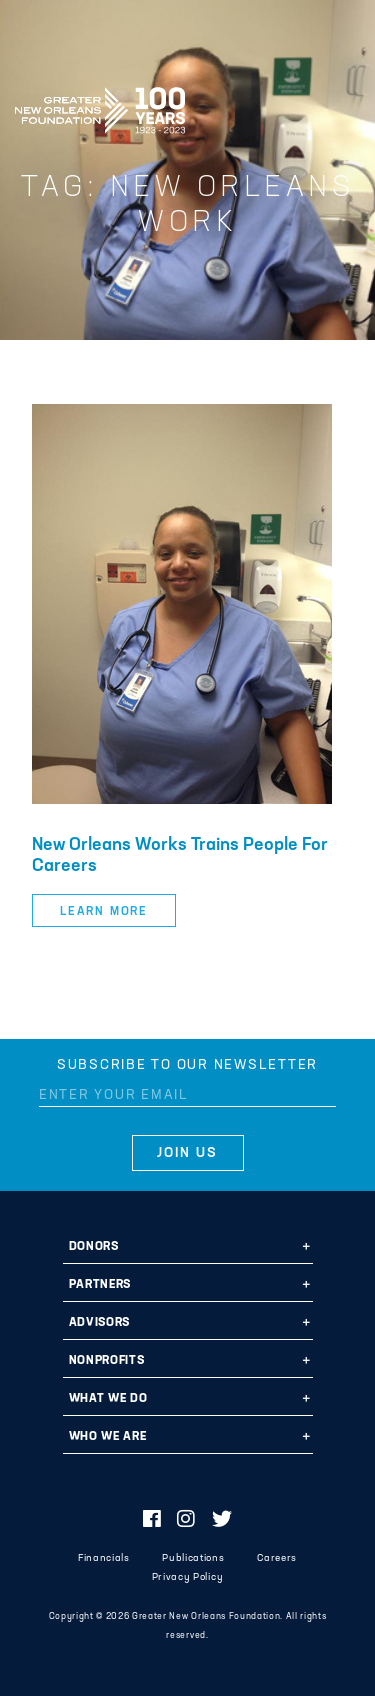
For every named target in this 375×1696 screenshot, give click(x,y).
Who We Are (108, 1437)
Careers (277, 1558)
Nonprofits (107, 1361)
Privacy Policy (187, 1577)
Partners (100, 1285)
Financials (104, 1558)
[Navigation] (343, 107)
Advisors (99, 1323)
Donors (94, 1247)
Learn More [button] (104, 912)
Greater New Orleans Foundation (100, 104)
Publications (193, 1558)
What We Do (108, 1399)
